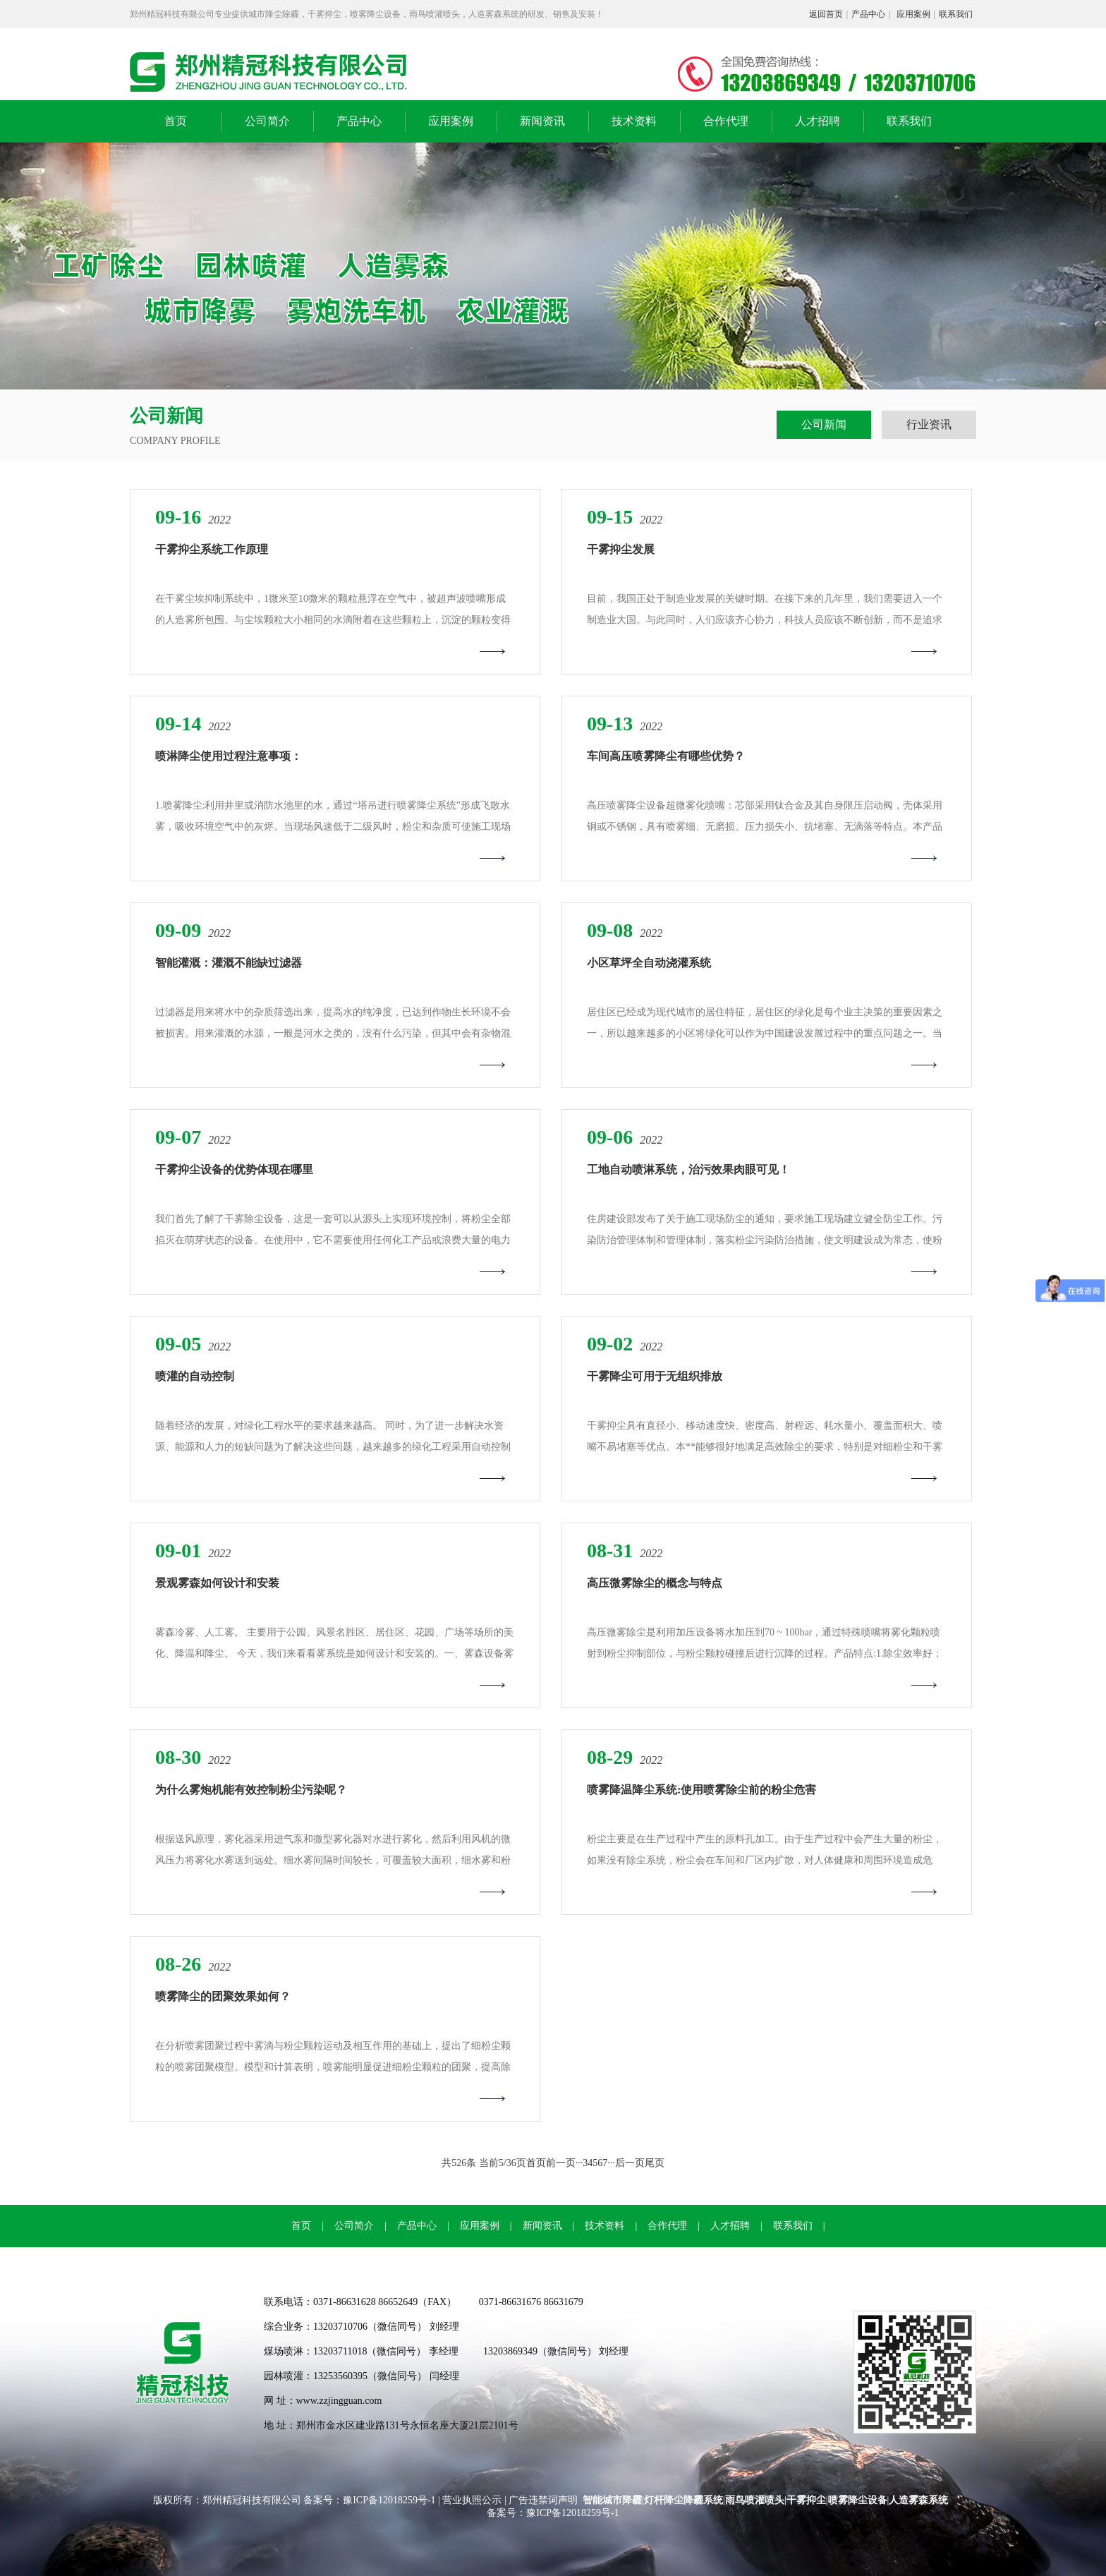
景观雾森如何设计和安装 (217, 1583)
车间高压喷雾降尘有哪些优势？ (666, 756)
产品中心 (868, 14)
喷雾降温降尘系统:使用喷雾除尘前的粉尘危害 (701, 1790)
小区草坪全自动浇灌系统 (649, 963)
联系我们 (956, 14)
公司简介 (267, 121)
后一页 (630, 2163)
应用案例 (913, 14)
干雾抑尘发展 (621, 549)
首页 (175, 121)
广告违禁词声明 (543, 2500)
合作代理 (725, 121)
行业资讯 (929, 424)
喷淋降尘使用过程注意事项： (228, 756)
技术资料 (634, 121)
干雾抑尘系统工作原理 (211, 549)
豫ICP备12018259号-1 (390, 2500)
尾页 (654, 2163)
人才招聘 (817, 121)
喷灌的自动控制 (194, 1376)
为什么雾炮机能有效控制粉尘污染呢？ (251, 1790)
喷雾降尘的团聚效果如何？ (223, 1996)
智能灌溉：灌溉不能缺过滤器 (228, 963)
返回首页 (826, 14)
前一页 (561, 2163)
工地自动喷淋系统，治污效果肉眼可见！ (688, 1169)
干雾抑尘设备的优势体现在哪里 (234, 1169)
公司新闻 (823, 424)
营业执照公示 (472, 2500)
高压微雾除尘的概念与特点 (654, 1583)
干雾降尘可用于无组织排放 (654, 1376)
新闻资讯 (542, 121)
